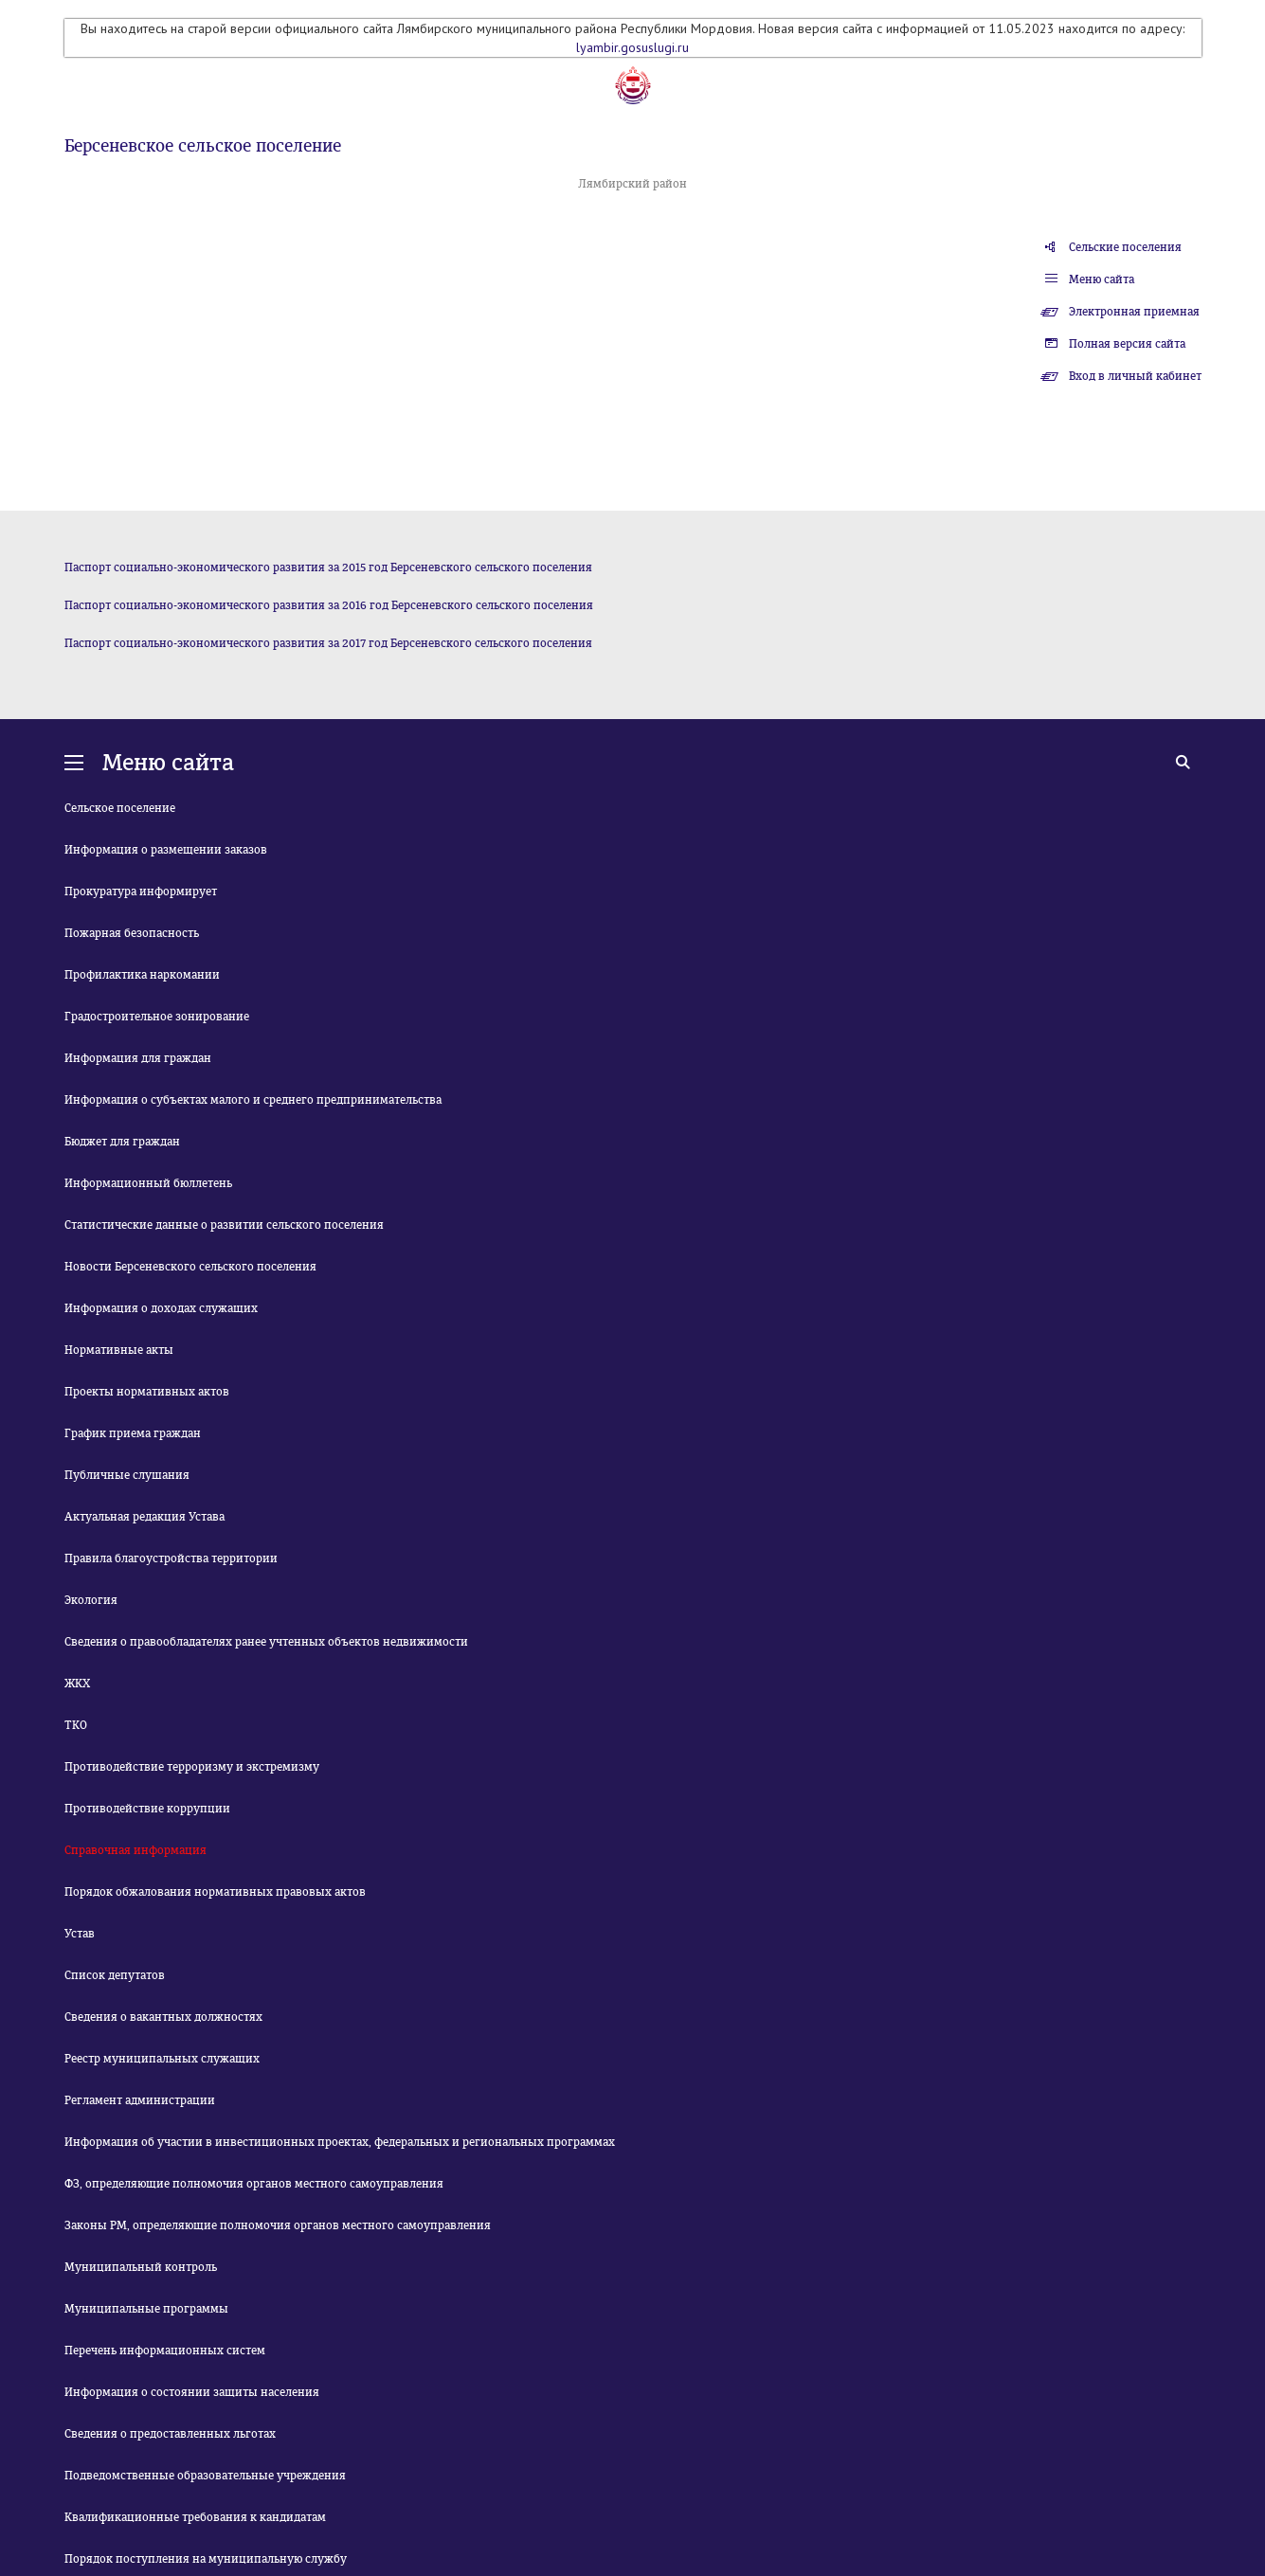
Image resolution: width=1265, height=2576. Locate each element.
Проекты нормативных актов (146, 1391)
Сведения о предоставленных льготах (170, 2434)
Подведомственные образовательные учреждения (205, 2475)
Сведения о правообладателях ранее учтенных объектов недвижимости (266, 1641)
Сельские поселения (1125, 247)
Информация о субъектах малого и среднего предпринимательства (253, 1100)
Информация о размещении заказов (165, 849)
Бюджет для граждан (122, 1141)
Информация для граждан (137, 1058)
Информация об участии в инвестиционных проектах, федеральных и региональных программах (339, 2142)
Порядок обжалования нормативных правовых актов (215, 1892)
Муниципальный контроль (140, 2267)
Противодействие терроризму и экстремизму (191, 1767)
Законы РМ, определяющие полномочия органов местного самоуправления (277, 2225)
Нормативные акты (118, 1350)
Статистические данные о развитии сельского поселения (224, 1225)
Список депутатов (114, 1975)
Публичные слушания (127, 1475)
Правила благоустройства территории (171, 1558)
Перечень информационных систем (164, 2350)
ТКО (75, 1725)
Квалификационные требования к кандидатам (195, 2517)
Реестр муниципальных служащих (162, 2058)
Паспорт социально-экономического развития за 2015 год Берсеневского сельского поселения (328, 567)
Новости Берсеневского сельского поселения (190, 1266)
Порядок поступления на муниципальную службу (205, 2559)
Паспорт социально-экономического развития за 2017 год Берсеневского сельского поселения (328, 643)
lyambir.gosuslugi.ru (632, 47)
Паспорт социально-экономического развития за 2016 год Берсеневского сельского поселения (328, 605)
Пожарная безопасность (131, 933)
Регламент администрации (139, 2100)
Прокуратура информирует (140, 891)
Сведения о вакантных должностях (163, 2017)
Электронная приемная (1134, 311)
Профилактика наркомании (142, 975)
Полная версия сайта (1127, 344)
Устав (79, 1933)
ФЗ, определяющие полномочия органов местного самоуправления (253, 2183)
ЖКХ (77, 1683)
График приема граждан (132, 1433)
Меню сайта (1101, 279)
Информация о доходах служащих (161, 1308)
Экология (90, 1600)
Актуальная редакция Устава (144, 1516)
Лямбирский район (632, 183)
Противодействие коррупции (147, 1808)
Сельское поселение (119, 808)
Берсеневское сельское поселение (202, 145)
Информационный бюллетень (148, 1183)
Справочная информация (135, 1850)
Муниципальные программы (146, 2308)
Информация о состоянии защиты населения (191, 2392)
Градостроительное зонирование (156, 1016)
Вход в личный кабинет (1135, 376)
